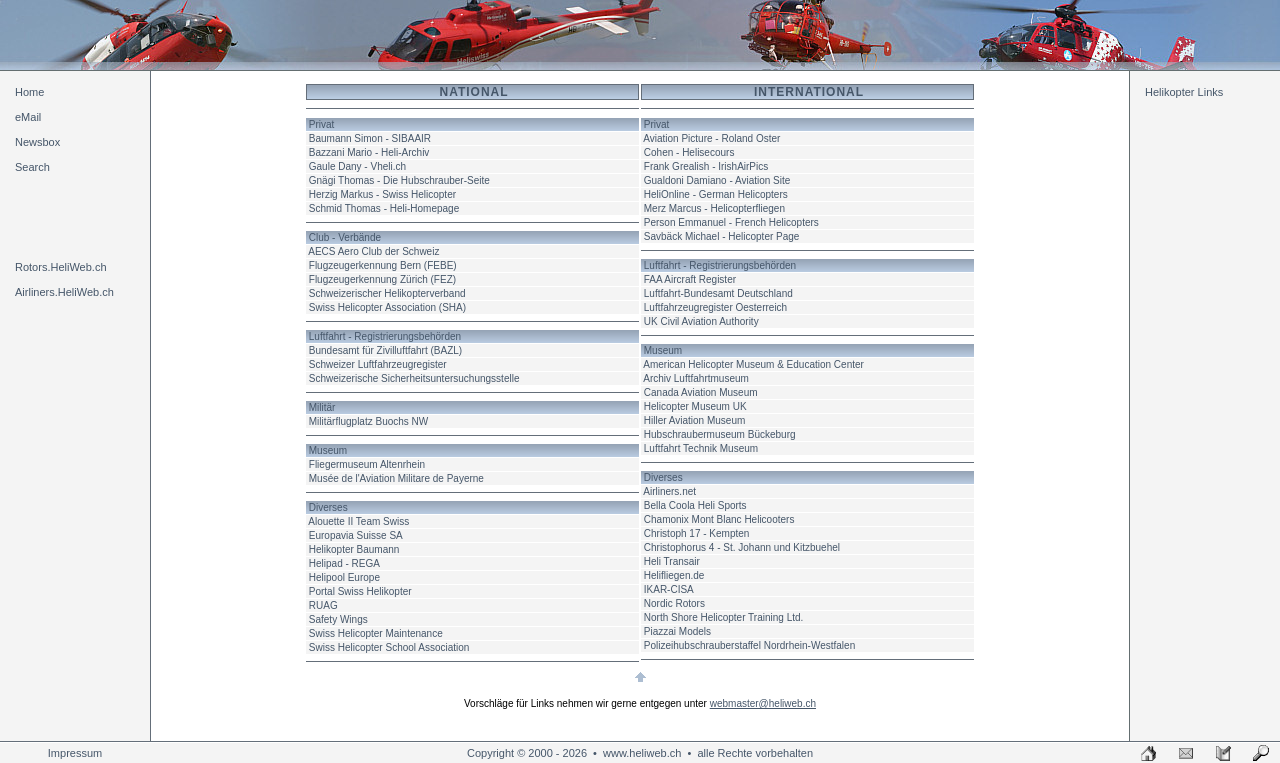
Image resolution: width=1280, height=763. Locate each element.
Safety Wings (338, 619)
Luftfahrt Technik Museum (701, 448)
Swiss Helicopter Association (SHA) (387, 307)
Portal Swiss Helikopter (360, 591)
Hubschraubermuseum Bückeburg (720, 434)
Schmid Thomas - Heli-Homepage (384, 208)
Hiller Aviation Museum (695, 420)
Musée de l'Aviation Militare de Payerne (396, 478)
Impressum (75, 753)
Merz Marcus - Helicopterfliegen (714, 208)
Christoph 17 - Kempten (697, 533)
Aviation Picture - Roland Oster (711, 138)
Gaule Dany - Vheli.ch (357, 166)
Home (29, 92)
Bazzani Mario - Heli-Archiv (369, 152)
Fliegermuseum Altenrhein (367, 464)
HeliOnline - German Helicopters (716, 194)
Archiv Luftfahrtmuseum (696, 378)
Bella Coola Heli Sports (695, 505)
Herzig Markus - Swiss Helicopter (382, 194)
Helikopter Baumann (354, 549)
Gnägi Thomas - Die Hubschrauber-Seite (399, 180)
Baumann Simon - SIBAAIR (370, 138)
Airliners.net (669, 491)
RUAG (323, 605)
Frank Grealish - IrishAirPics (706, 166)
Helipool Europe (344, 577)
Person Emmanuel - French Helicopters (731, 222)
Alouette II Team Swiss (358, 521)
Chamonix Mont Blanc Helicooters (719, 519)
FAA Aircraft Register (690, 279)
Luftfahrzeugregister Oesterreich (715, 307)
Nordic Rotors (674, 603)
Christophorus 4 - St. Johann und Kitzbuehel (742, 547)
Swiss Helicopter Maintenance (376, 633)
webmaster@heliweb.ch (763, 703)
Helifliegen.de (674, 575)
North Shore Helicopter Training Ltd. (724, 617)
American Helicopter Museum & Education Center (753, 364)
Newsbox (37, 142)
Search (32, 167)
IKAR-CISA (669, 589)
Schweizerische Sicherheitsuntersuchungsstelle (414, 378)
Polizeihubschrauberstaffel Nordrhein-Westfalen (749, 645)
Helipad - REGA (344, 563)
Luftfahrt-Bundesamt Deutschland (718, 293)
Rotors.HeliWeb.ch (61, 267)
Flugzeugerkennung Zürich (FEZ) (382, 279)
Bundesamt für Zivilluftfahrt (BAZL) (385, 350)
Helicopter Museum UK (695, 406)
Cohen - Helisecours (689, 152)
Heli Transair (672, 561)
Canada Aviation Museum (701, 392)
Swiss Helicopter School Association (389, 647)
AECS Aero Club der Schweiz (373, 251)
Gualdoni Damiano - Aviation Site (717, 180)
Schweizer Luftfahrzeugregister (378, 364)
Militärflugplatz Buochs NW (368, 421)
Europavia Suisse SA (356, 535)
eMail (28, 117)
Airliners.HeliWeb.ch (64, 292)
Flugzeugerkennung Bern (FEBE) (383, 265)
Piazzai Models (677, 631)
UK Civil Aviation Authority (701, 321)
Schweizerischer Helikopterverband (387, 293)
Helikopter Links (1184, 92)
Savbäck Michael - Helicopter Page (722, 236)
